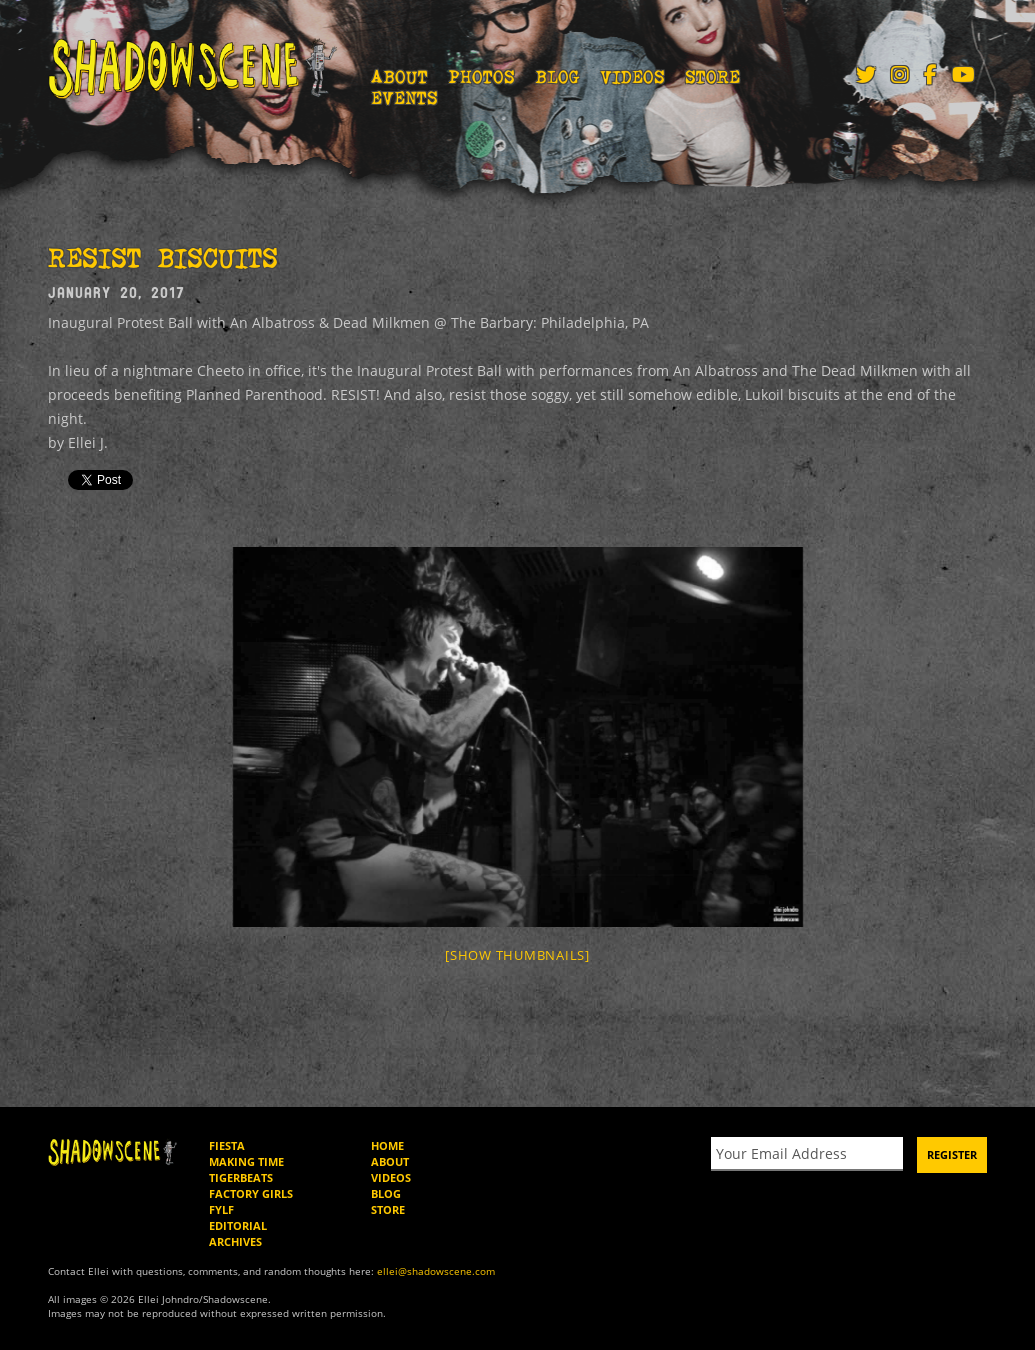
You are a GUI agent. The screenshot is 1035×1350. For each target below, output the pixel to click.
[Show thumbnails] (517, 955)
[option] (518, 737)
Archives (235, 1241)
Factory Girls (251, 1193)
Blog (557, 77)
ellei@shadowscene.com (436, 1271)
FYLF (221, 1209)
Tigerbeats (241, 1177)
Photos (481, 77)
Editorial (238, 1225)
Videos (632, 77)
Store (712, 77)
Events (404, 98)
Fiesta (227, 1145)
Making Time (246, 1161)
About (399, 77)
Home (387, 1145)
